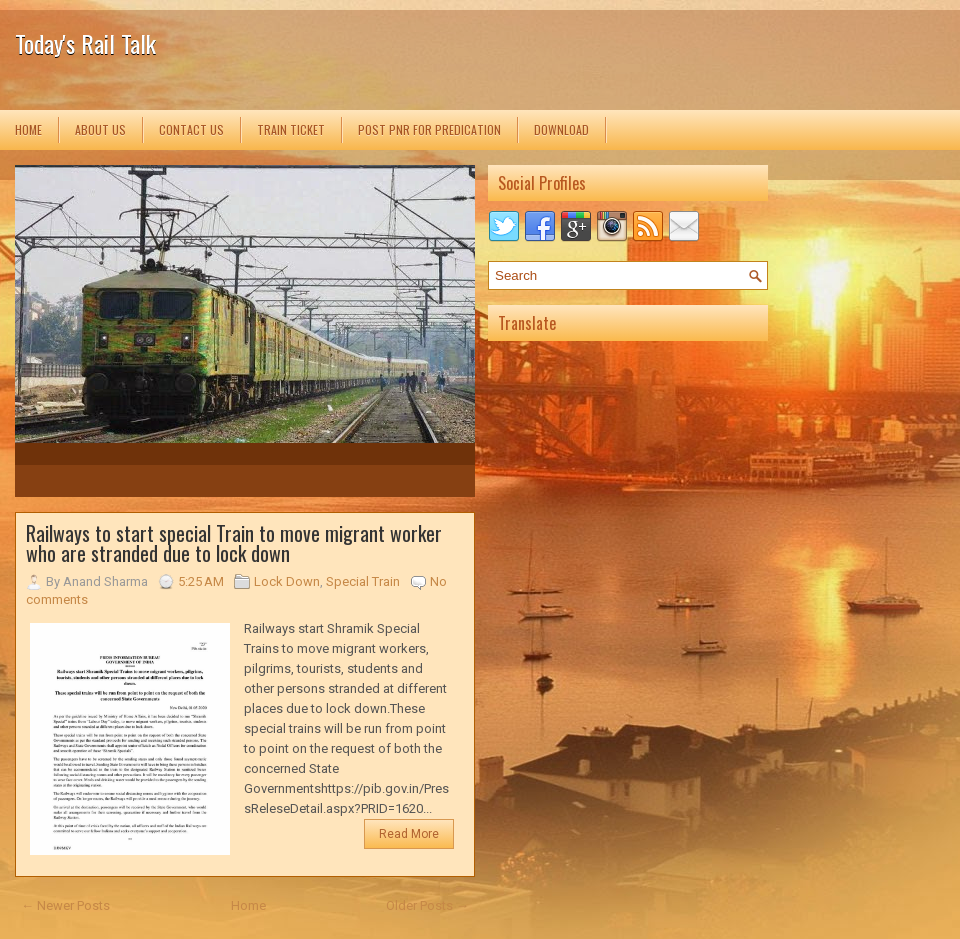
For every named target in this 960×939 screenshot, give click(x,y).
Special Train (363, 581)
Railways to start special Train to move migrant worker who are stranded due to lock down (234, 543)
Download (561, 129)
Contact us (191, 129)
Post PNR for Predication (429, 129)
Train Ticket (291, 129)
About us (100, 129)
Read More (409, 834)
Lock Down (287, 581)
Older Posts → (427, 905)
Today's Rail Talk (85, 43)
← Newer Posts (65, 905)
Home (28, 129)
